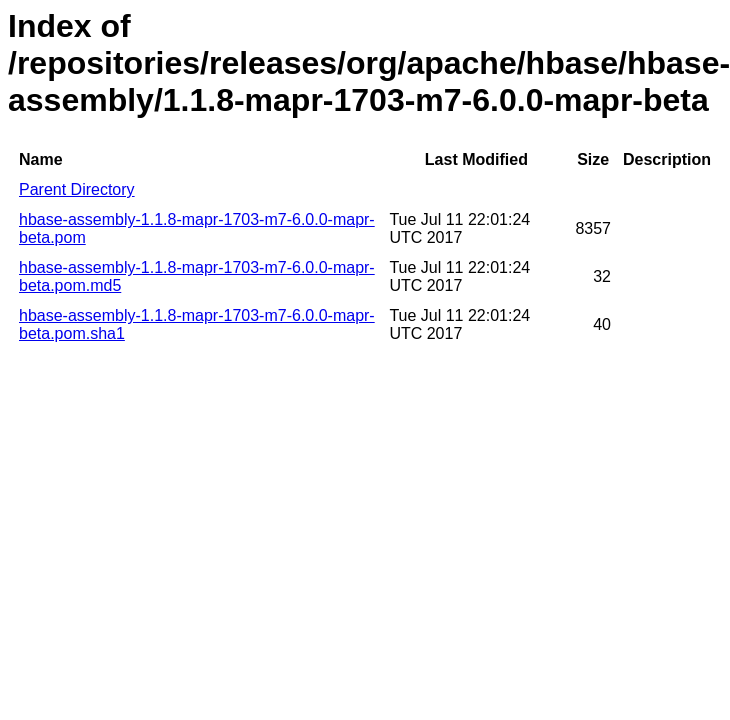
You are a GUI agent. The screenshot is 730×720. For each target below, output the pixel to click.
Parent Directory (77, 189)
